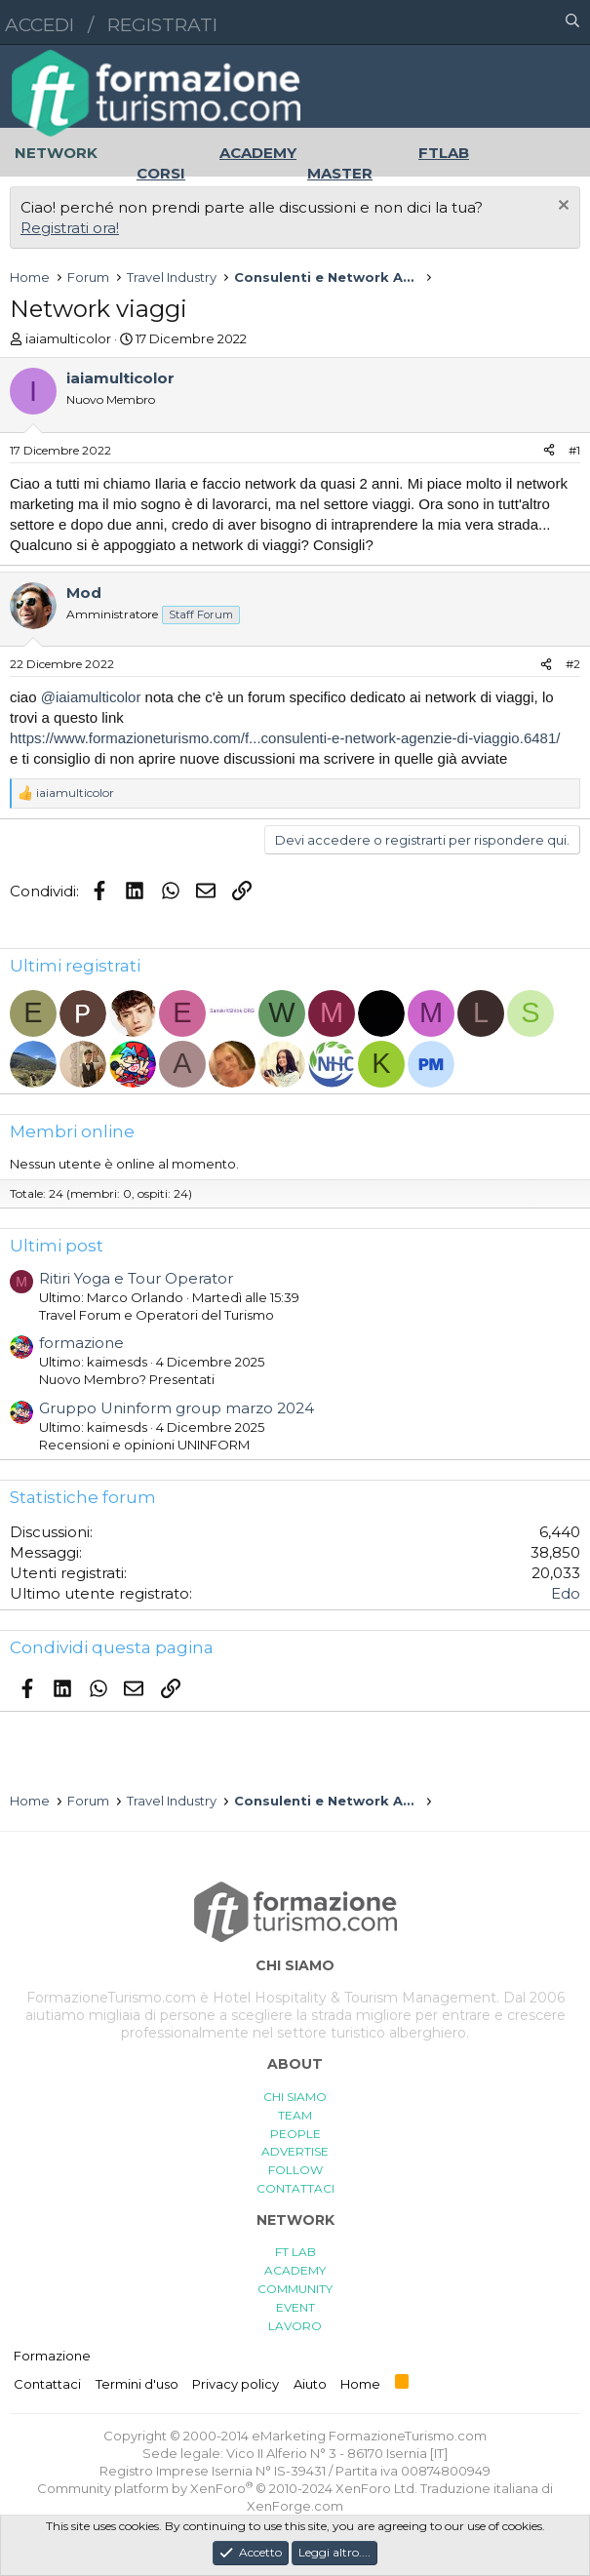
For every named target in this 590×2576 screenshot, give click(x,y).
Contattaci (47, 2384)
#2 (573, 663)
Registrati (162, 25)
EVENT (295, 2307)
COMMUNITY (295, 2288)
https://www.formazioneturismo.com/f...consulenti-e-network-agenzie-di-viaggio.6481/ (285, 738)
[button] (487, 22)
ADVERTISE (295, 2151)
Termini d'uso (137, 2384)
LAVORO (295, 2325)
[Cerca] (572, 22)
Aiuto (310, 2384)
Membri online (72, 1131)
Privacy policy (235, 2384)
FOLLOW (295, 2169)
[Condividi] (549, 451)
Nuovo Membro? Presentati (127, 1379)
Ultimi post (56, 1245)
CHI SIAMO (295, 2096)
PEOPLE (295, 2133)
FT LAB (295, 2251)
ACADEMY (295, 2270)
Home (360, 2384)
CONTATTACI (295, 2188)
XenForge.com (295, 2506)
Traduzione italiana (479, 2488)
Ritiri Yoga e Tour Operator (136, 1278)
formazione (81, 1342)
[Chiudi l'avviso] (561, 207)
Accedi (39, 25)
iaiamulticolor (68, 338)
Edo (565, 1593)
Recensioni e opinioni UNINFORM (144, 1444)
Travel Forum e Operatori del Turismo (156, 1315)
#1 (574, 450)
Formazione (52, 2355)
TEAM (295, 2115)
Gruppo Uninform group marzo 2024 (176, 1408)
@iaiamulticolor (91, 697)
